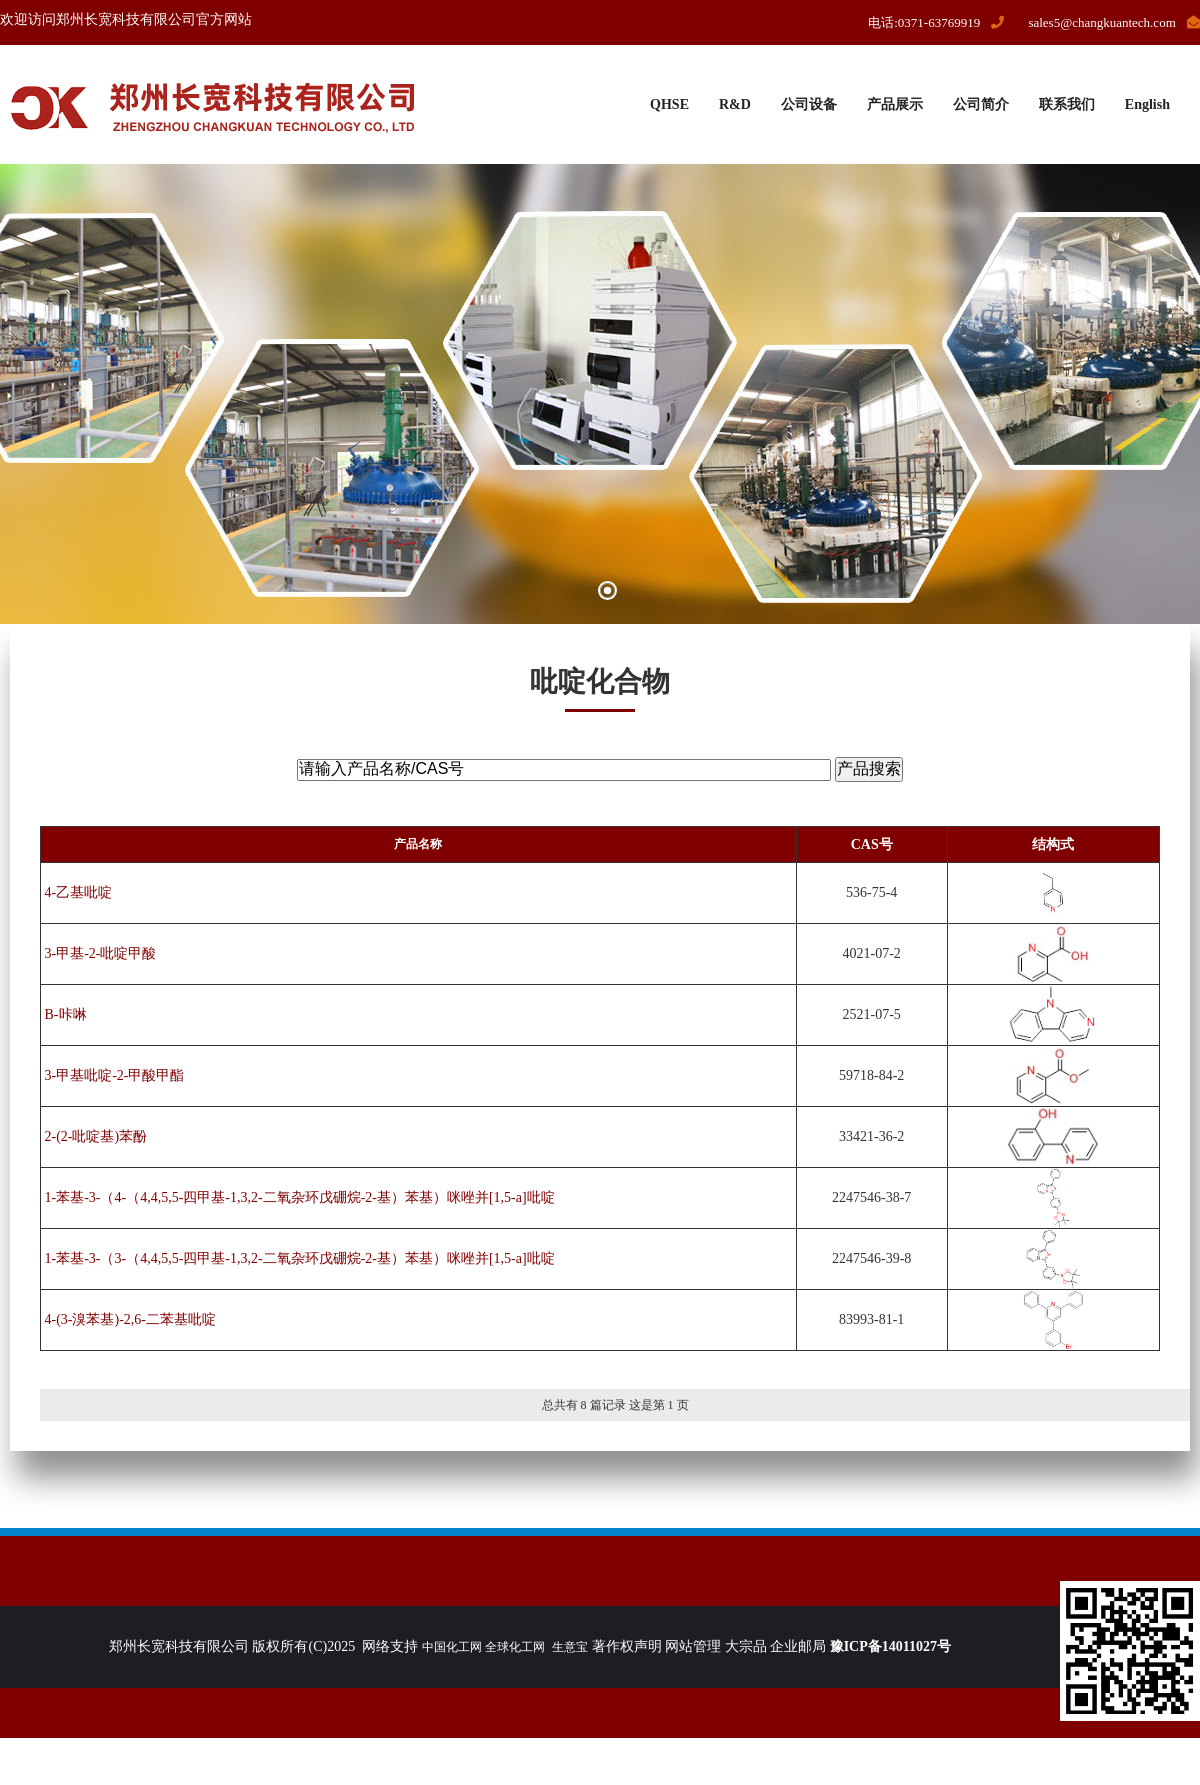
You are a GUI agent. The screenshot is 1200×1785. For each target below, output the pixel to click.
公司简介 (981, 104)
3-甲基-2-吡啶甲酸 (101, 953)
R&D (735, 104)
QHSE (669, 104)
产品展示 (895, 104)
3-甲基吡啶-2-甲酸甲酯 (115, 1075)
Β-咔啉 (66, 1014)
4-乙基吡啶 (79, 892)
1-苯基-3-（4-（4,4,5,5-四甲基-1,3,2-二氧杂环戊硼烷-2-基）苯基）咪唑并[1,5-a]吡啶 (300, 1197)
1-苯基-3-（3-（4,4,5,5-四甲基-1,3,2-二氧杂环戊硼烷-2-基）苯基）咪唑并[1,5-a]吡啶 (300, 1258)
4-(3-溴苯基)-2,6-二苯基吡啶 (130, 1319)
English (1147, 104)
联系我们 (1067, 104)
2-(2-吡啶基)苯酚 (96, 1136)
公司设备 (809, 104)
